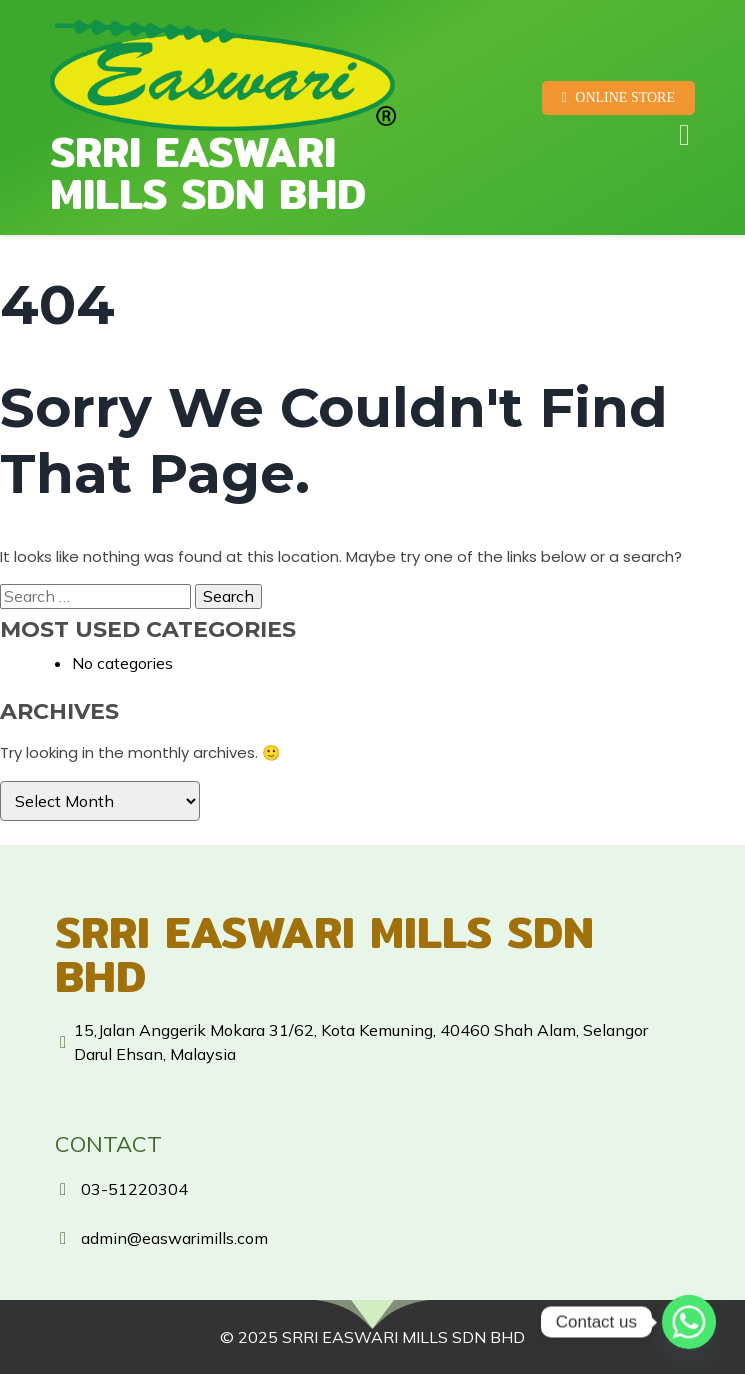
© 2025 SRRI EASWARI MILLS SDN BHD (372, 1337)
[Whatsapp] (689, 1322)
